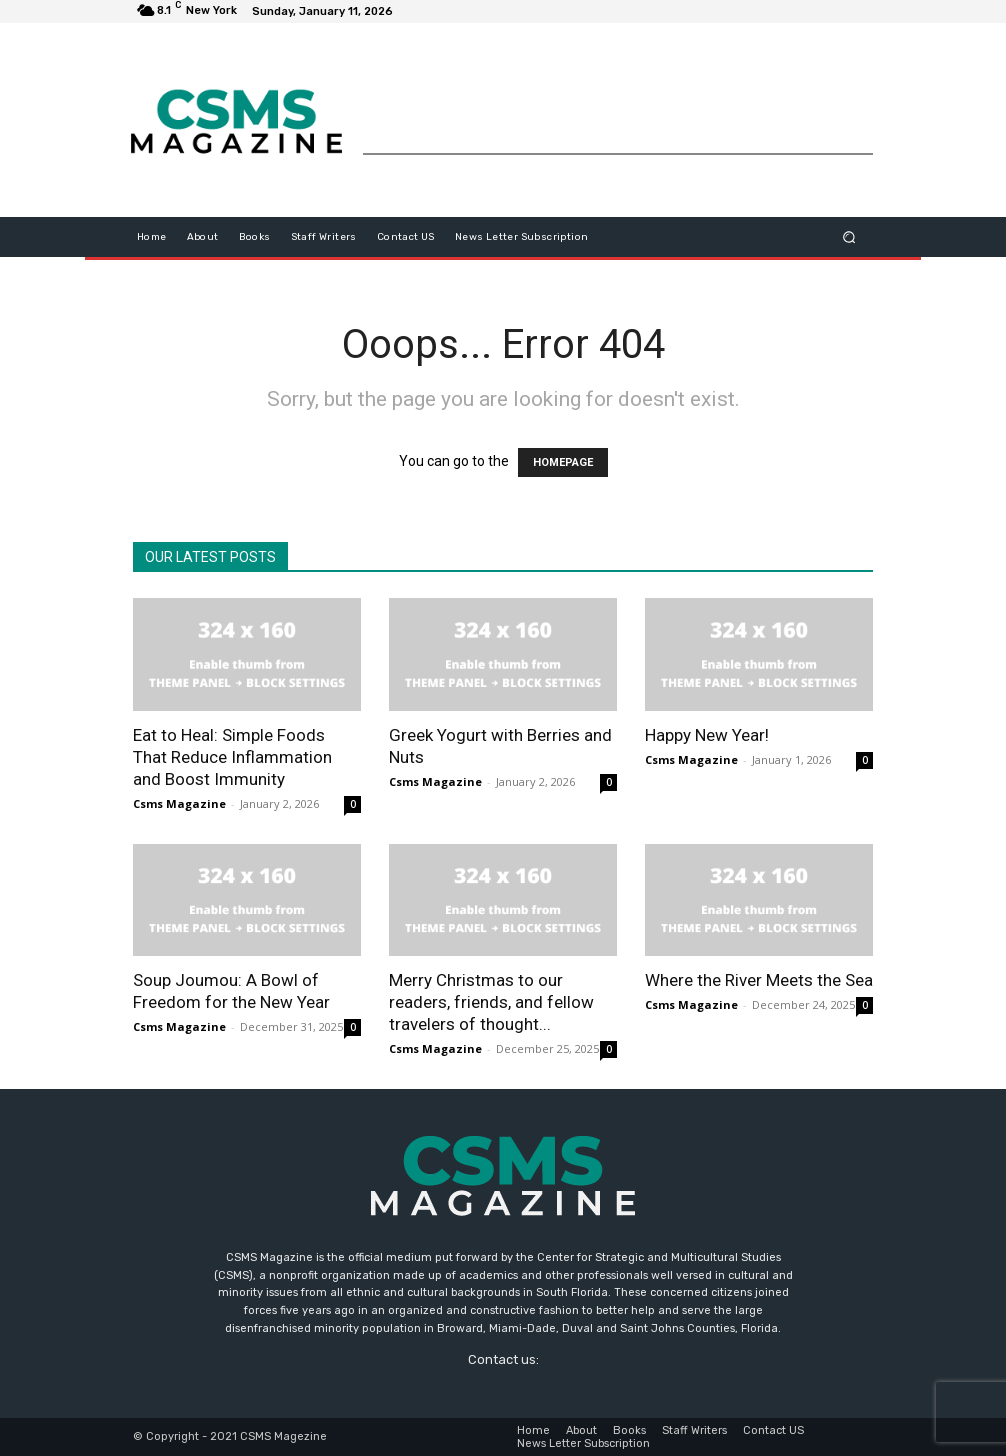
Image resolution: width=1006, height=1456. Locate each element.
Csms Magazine (179, 803)
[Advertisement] (618, 107)
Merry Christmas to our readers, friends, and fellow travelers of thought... (491, 1002)
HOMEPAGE (563, 462)
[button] (849, 236)
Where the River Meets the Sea (759, 980)
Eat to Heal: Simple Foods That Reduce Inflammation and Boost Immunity (232, 757)
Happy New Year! (707, 735)
